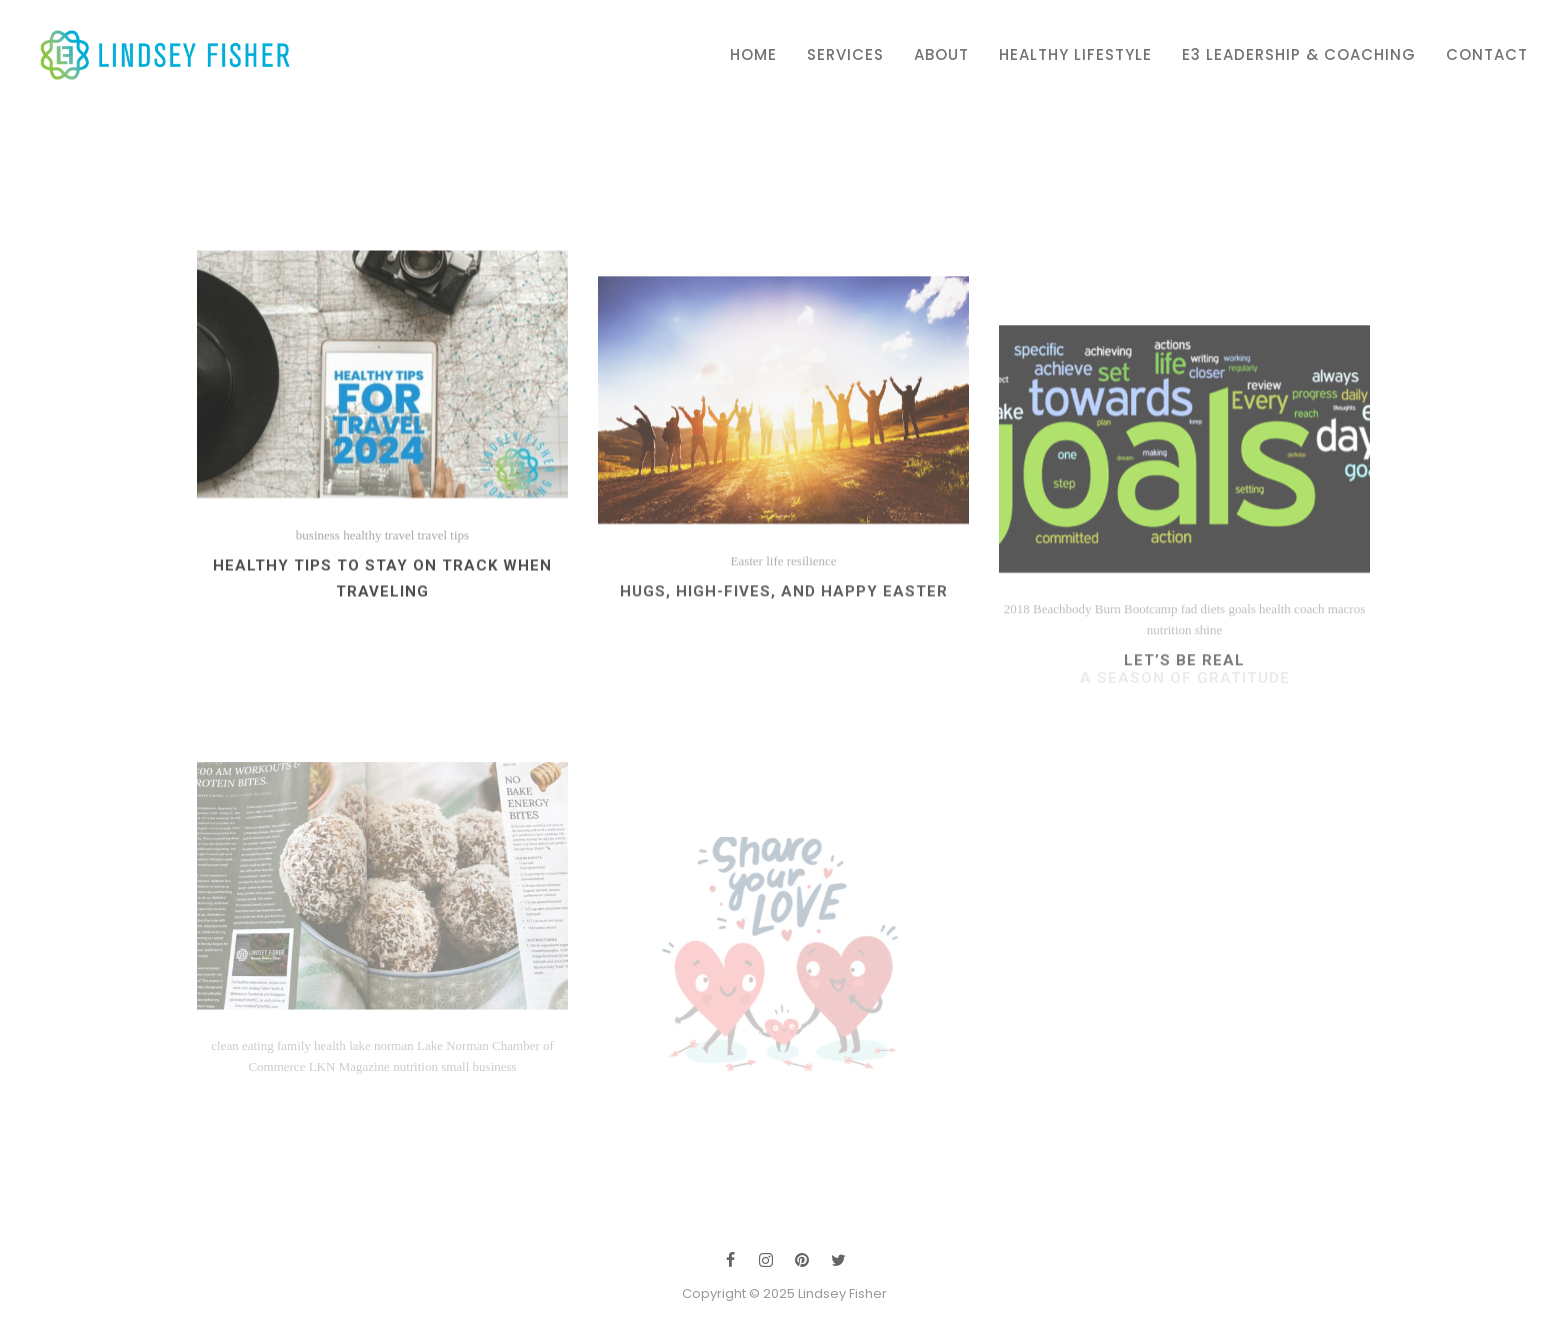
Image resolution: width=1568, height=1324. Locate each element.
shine (1208, 716)
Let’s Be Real (1184, 747)
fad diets (1203, 695)
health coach (1291, 695)
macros (1347, 695)
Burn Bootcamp (1136, 695)
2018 (1017, 695)
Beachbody (1062, 695)
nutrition (1169, 716)
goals (1241, 695)
